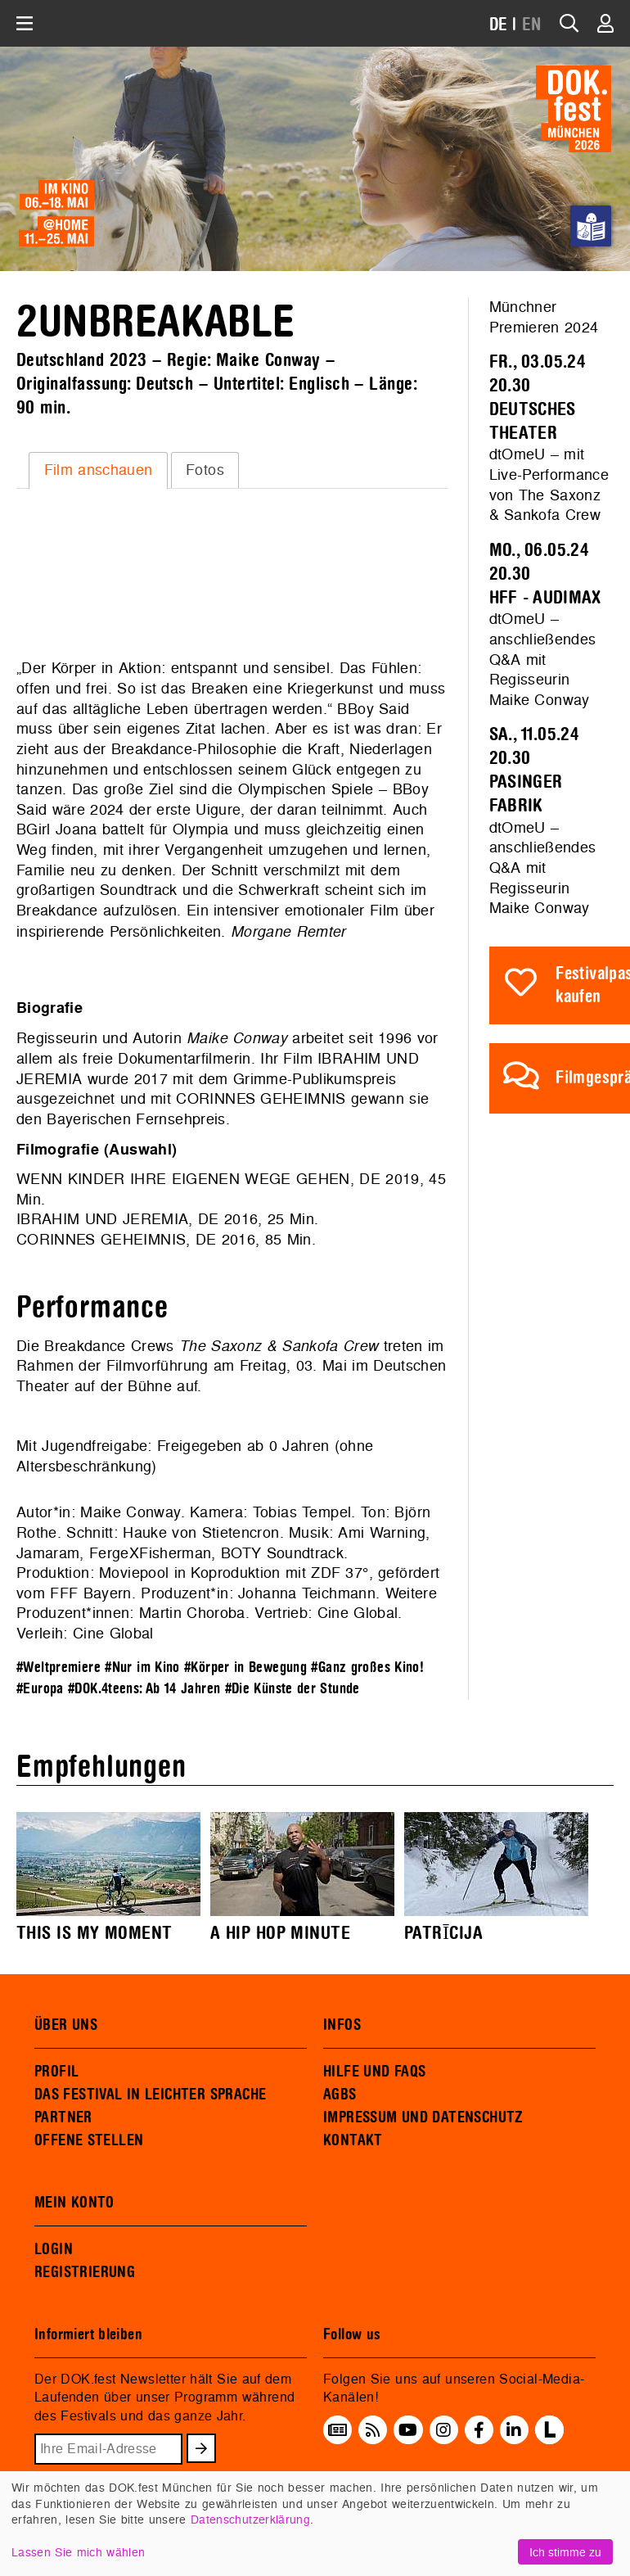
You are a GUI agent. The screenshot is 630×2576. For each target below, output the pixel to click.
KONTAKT (353, 2140)
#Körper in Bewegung (245, 1667)
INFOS (342, 2025)
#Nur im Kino (142, 1667)
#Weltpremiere (58, 1667)
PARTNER (63, 2117)
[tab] (98, 470)
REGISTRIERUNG (84, 2272)
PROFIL (56, 2071)
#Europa (40, 1689)
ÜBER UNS (65, 2025)
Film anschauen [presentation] (98, 469)
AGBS (340, 2094)
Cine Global (357, 1612)
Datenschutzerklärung (250, 2519)
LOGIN (53, 2249)
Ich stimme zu (565, 2552)
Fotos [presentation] (205, 469)
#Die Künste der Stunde (292, 1689)
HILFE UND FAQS (374, 2071)
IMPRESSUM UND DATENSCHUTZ (423, 2117)
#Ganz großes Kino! (367, 1667)
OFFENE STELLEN (88, 2140)
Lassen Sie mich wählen (78, 2552)
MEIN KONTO (74, 2202)
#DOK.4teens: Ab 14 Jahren (144, 1689)
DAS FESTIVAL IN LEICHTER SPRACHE (150, 2094)
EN (532, 25)
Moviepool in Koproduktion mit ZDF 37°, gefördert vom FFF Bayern (227, 1582)
